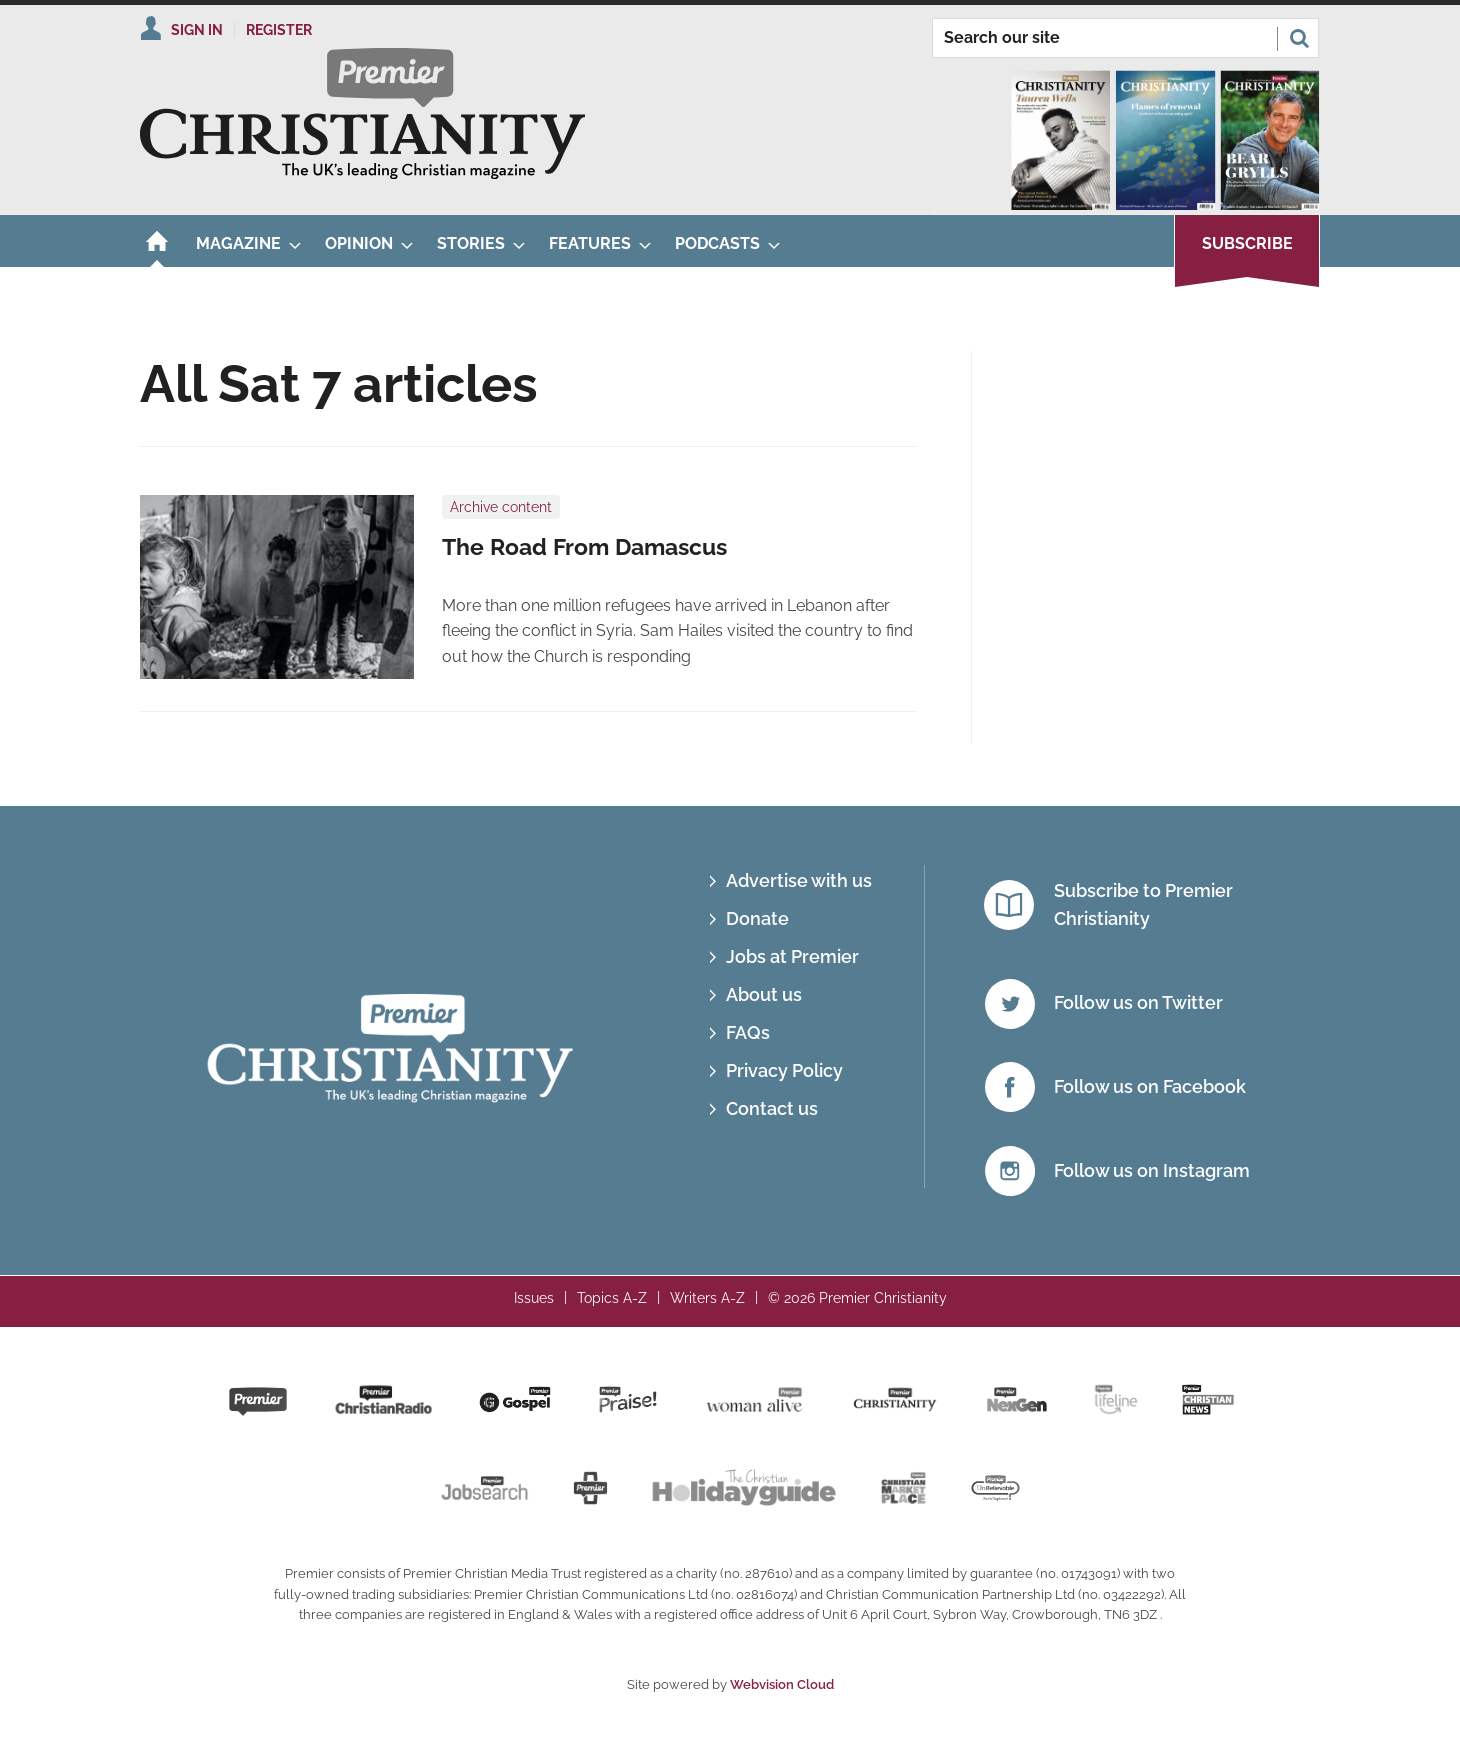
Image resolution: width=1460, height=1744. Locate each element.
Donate (757, 918)
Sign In (197, 30)
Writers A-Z (707, 1298)
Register (279, 30)
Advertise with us (799, 880)
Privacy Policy (784, 1070)
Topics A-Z (612, 1298)
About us (764, 994)
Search (1299, 38)
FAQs (748, 1032)
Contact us (772, 1108)
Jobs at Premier (792, 956)
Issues (534, 1298)
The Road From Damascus (584, 547)
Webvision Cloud (782, 1684)
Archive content (501, 507)
